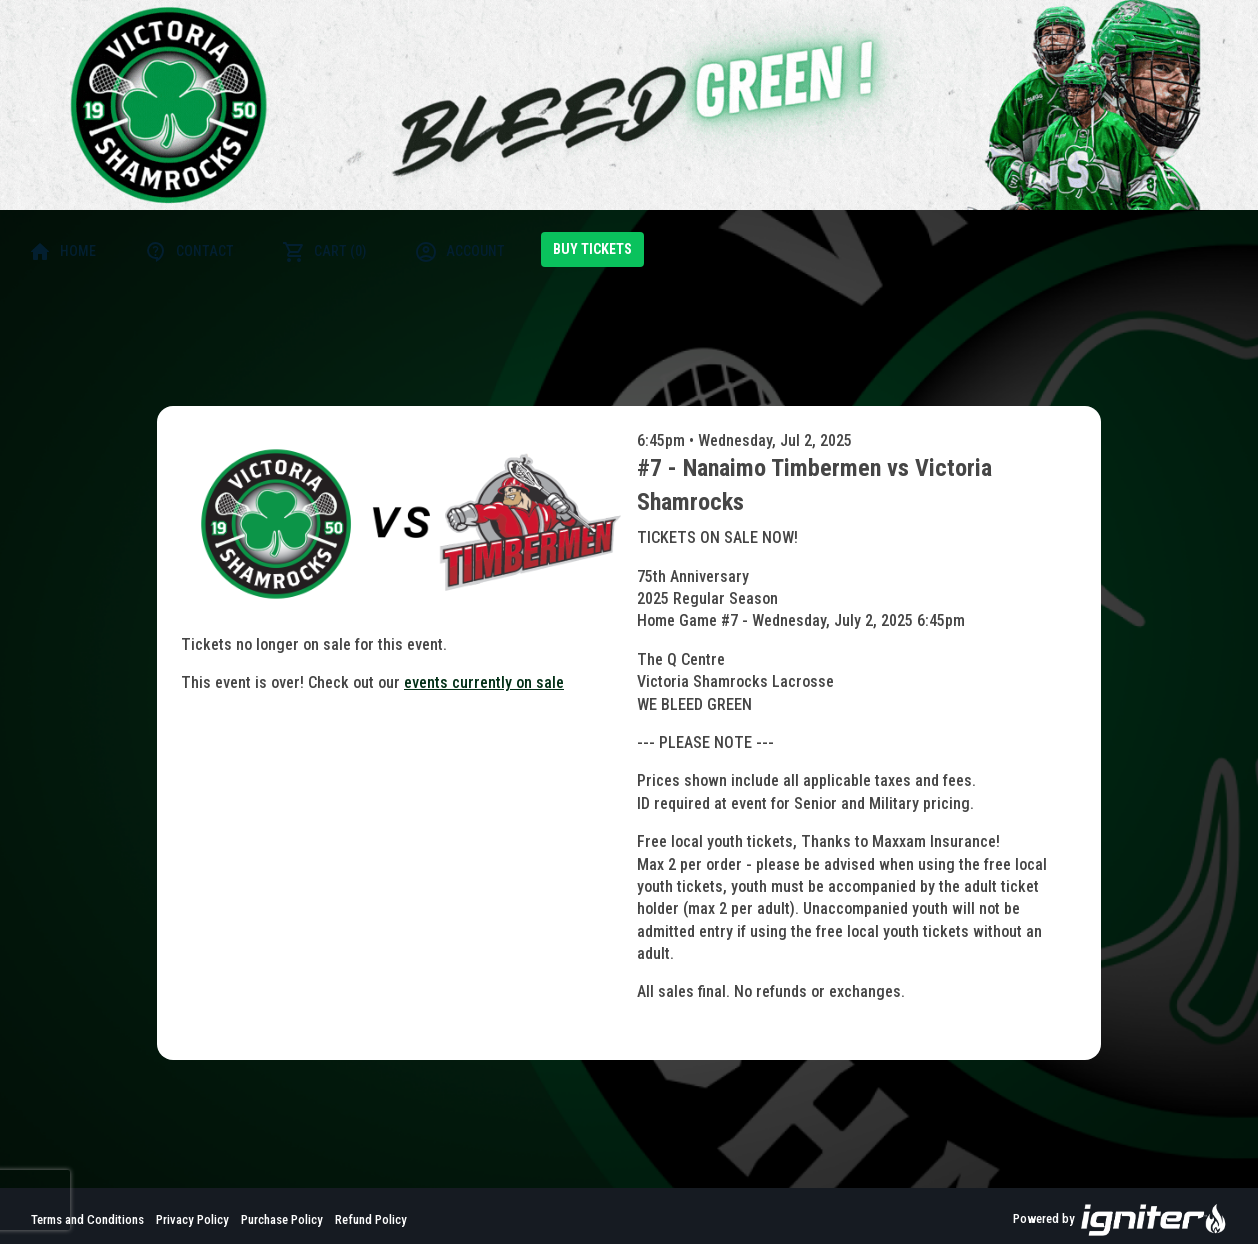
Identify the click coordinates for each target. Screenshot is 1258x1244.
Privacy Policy (192, 1219)
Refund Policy (371, 1219)
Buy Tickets (592, 249)
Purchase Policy (282, 1219)
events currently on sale (484, 682)
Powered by (1120, 1220)
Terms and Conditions (87, 1219)
